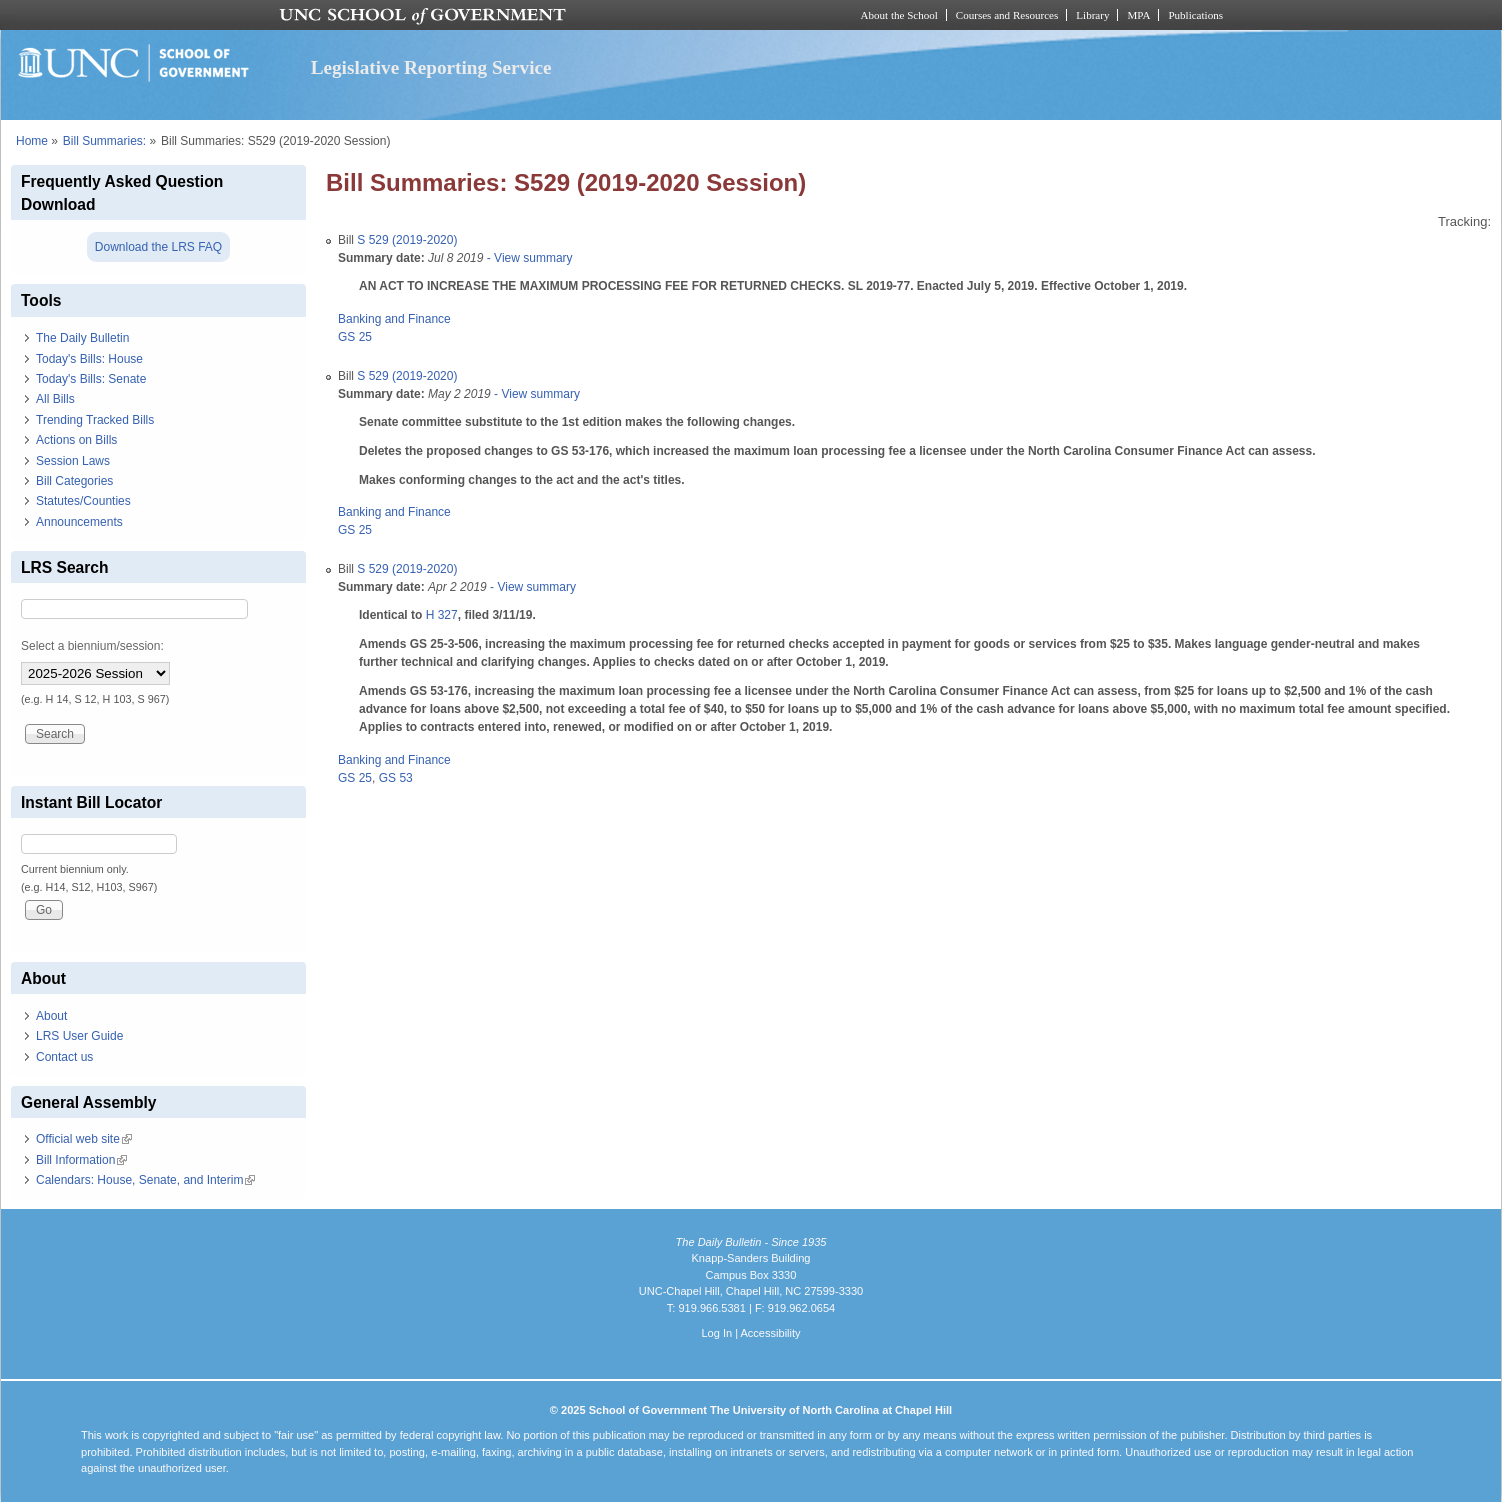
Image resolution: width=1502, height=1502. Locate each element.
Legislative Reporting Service (431, 67)
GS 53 (396, 778)
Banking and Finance (394, 319)
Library (1092, 15)
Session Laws (73, 461)
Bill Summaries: (104, 141)
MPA (1138, 15)
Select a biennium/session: (92, 646)
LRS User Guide (79, 1036)
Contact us (64, 1057)
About (51, 1016)
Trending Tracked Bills (95, 420)
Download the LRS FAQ (158, 247)
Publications (1195, 15)
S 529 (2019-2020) (407, 240)
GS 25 (355, 337)
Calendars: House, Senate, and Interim (145, 1180)
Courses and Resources (1007, 15)
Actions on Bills (76, 440)
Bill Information (81, 1160)
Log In (716, 1333)
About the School (899, 15)
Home (32, 141)
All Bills (55, 399)
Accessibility (770, 1333)
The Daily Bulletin (82, 338)
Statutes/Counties (83, 501)
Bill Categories (74, 481)
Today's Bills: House (89, 359)
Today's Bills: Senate (91, 379)
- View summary (527, 258)
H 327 (442, 615)
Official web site (84, 1139)
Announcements (79, 522)
